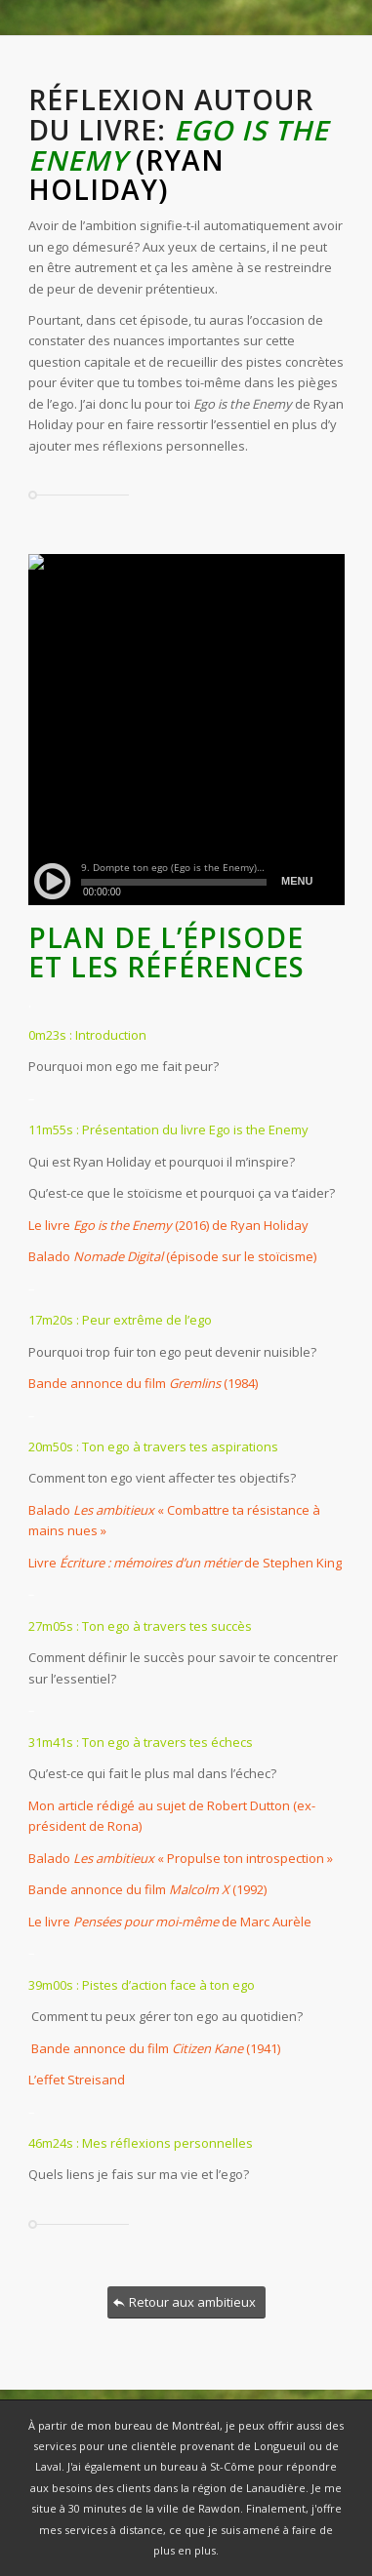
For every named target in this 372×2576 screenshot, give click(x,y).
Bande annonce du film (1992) (147, 1889)
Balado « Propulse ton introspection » (180, 1858)
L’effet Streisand (76, 2079)
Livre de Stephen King (185, 1562)
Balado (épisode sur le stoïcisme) (172, 1256)
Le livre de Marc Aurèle (169, 1921)
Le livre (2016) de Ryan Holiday (168, 1225)
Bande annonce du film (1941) (154, 2048)
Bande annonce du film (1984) (143, 1383)
